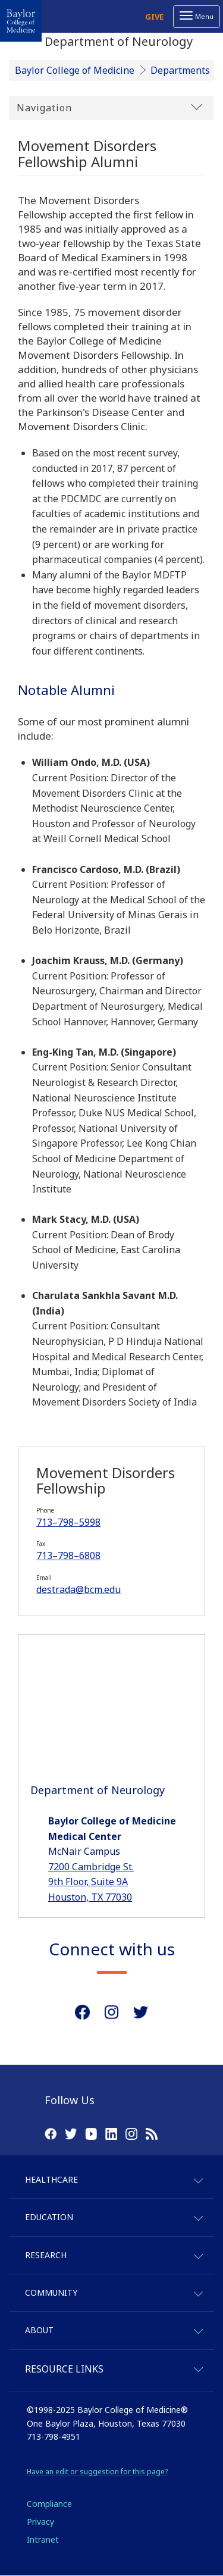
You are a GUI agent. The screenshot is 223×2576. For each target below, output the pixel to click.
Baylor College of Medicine (74, 70)
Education (49, 2217)
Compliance (49, 2503)
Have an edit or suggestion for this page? (97, 2472)
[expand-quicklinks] (197, 2367)
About (39, 2330)
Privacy (40, 2521)
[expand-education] (197, 2216)
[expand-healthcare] (197, 2179)
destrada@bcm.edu (78, 1589)
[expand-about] (197, 2329)
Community (51, 2292)
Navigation (109, 107)
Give (154, 16)
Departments (180, 70)
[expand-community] (197, 2292)
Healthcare (51, 2179)
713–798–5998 (68, 1522)
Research (46, 2255)
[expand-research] (197, 2254)
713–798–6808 (68, 1555)
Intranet (43, 2539)
